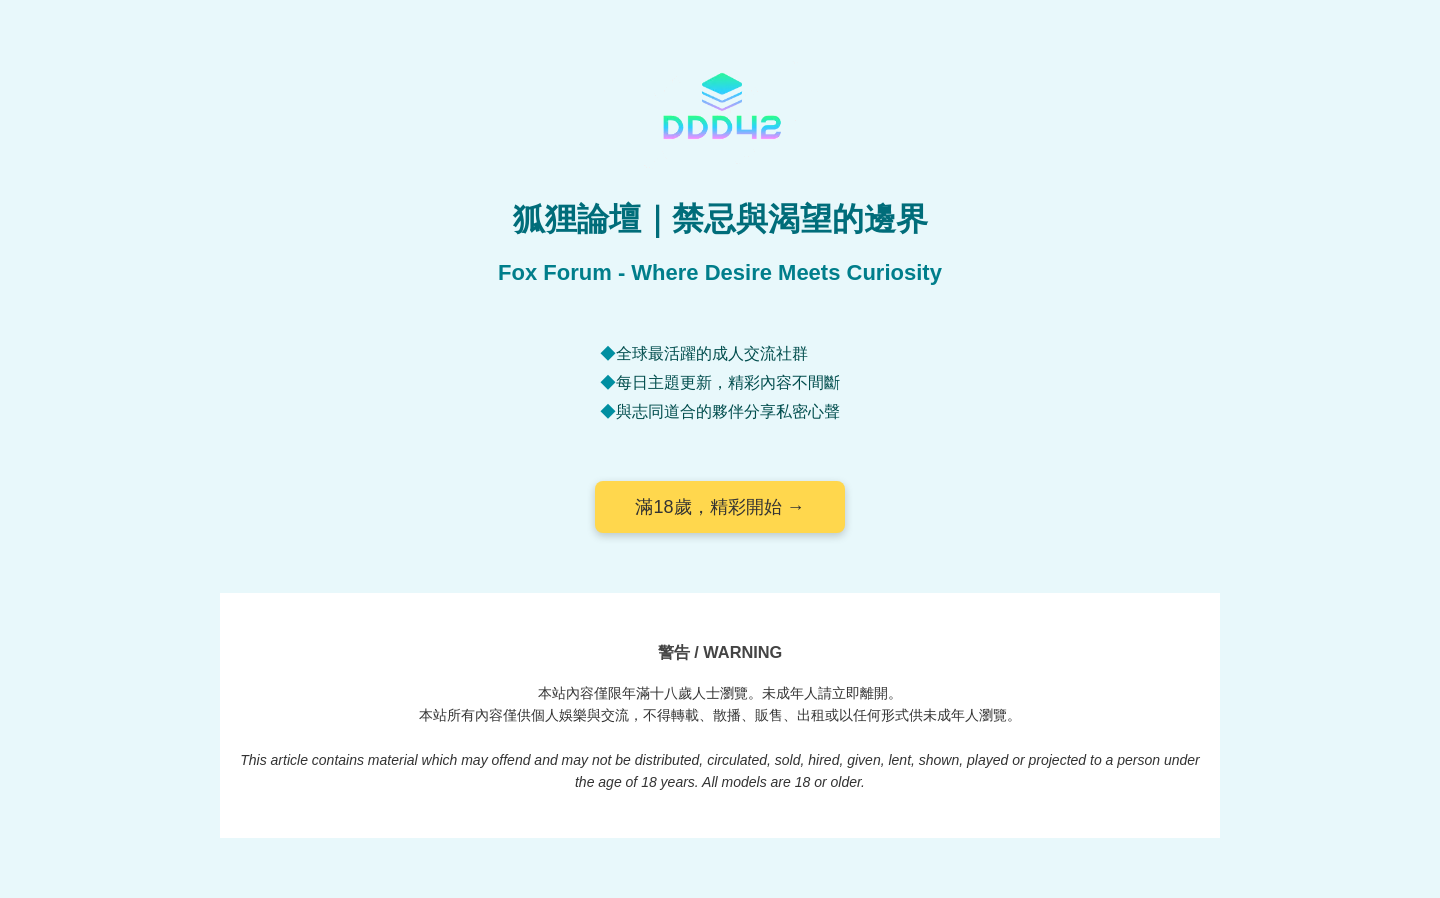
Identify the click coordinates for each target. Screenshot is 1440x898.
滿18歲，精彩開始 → (719, 507)
